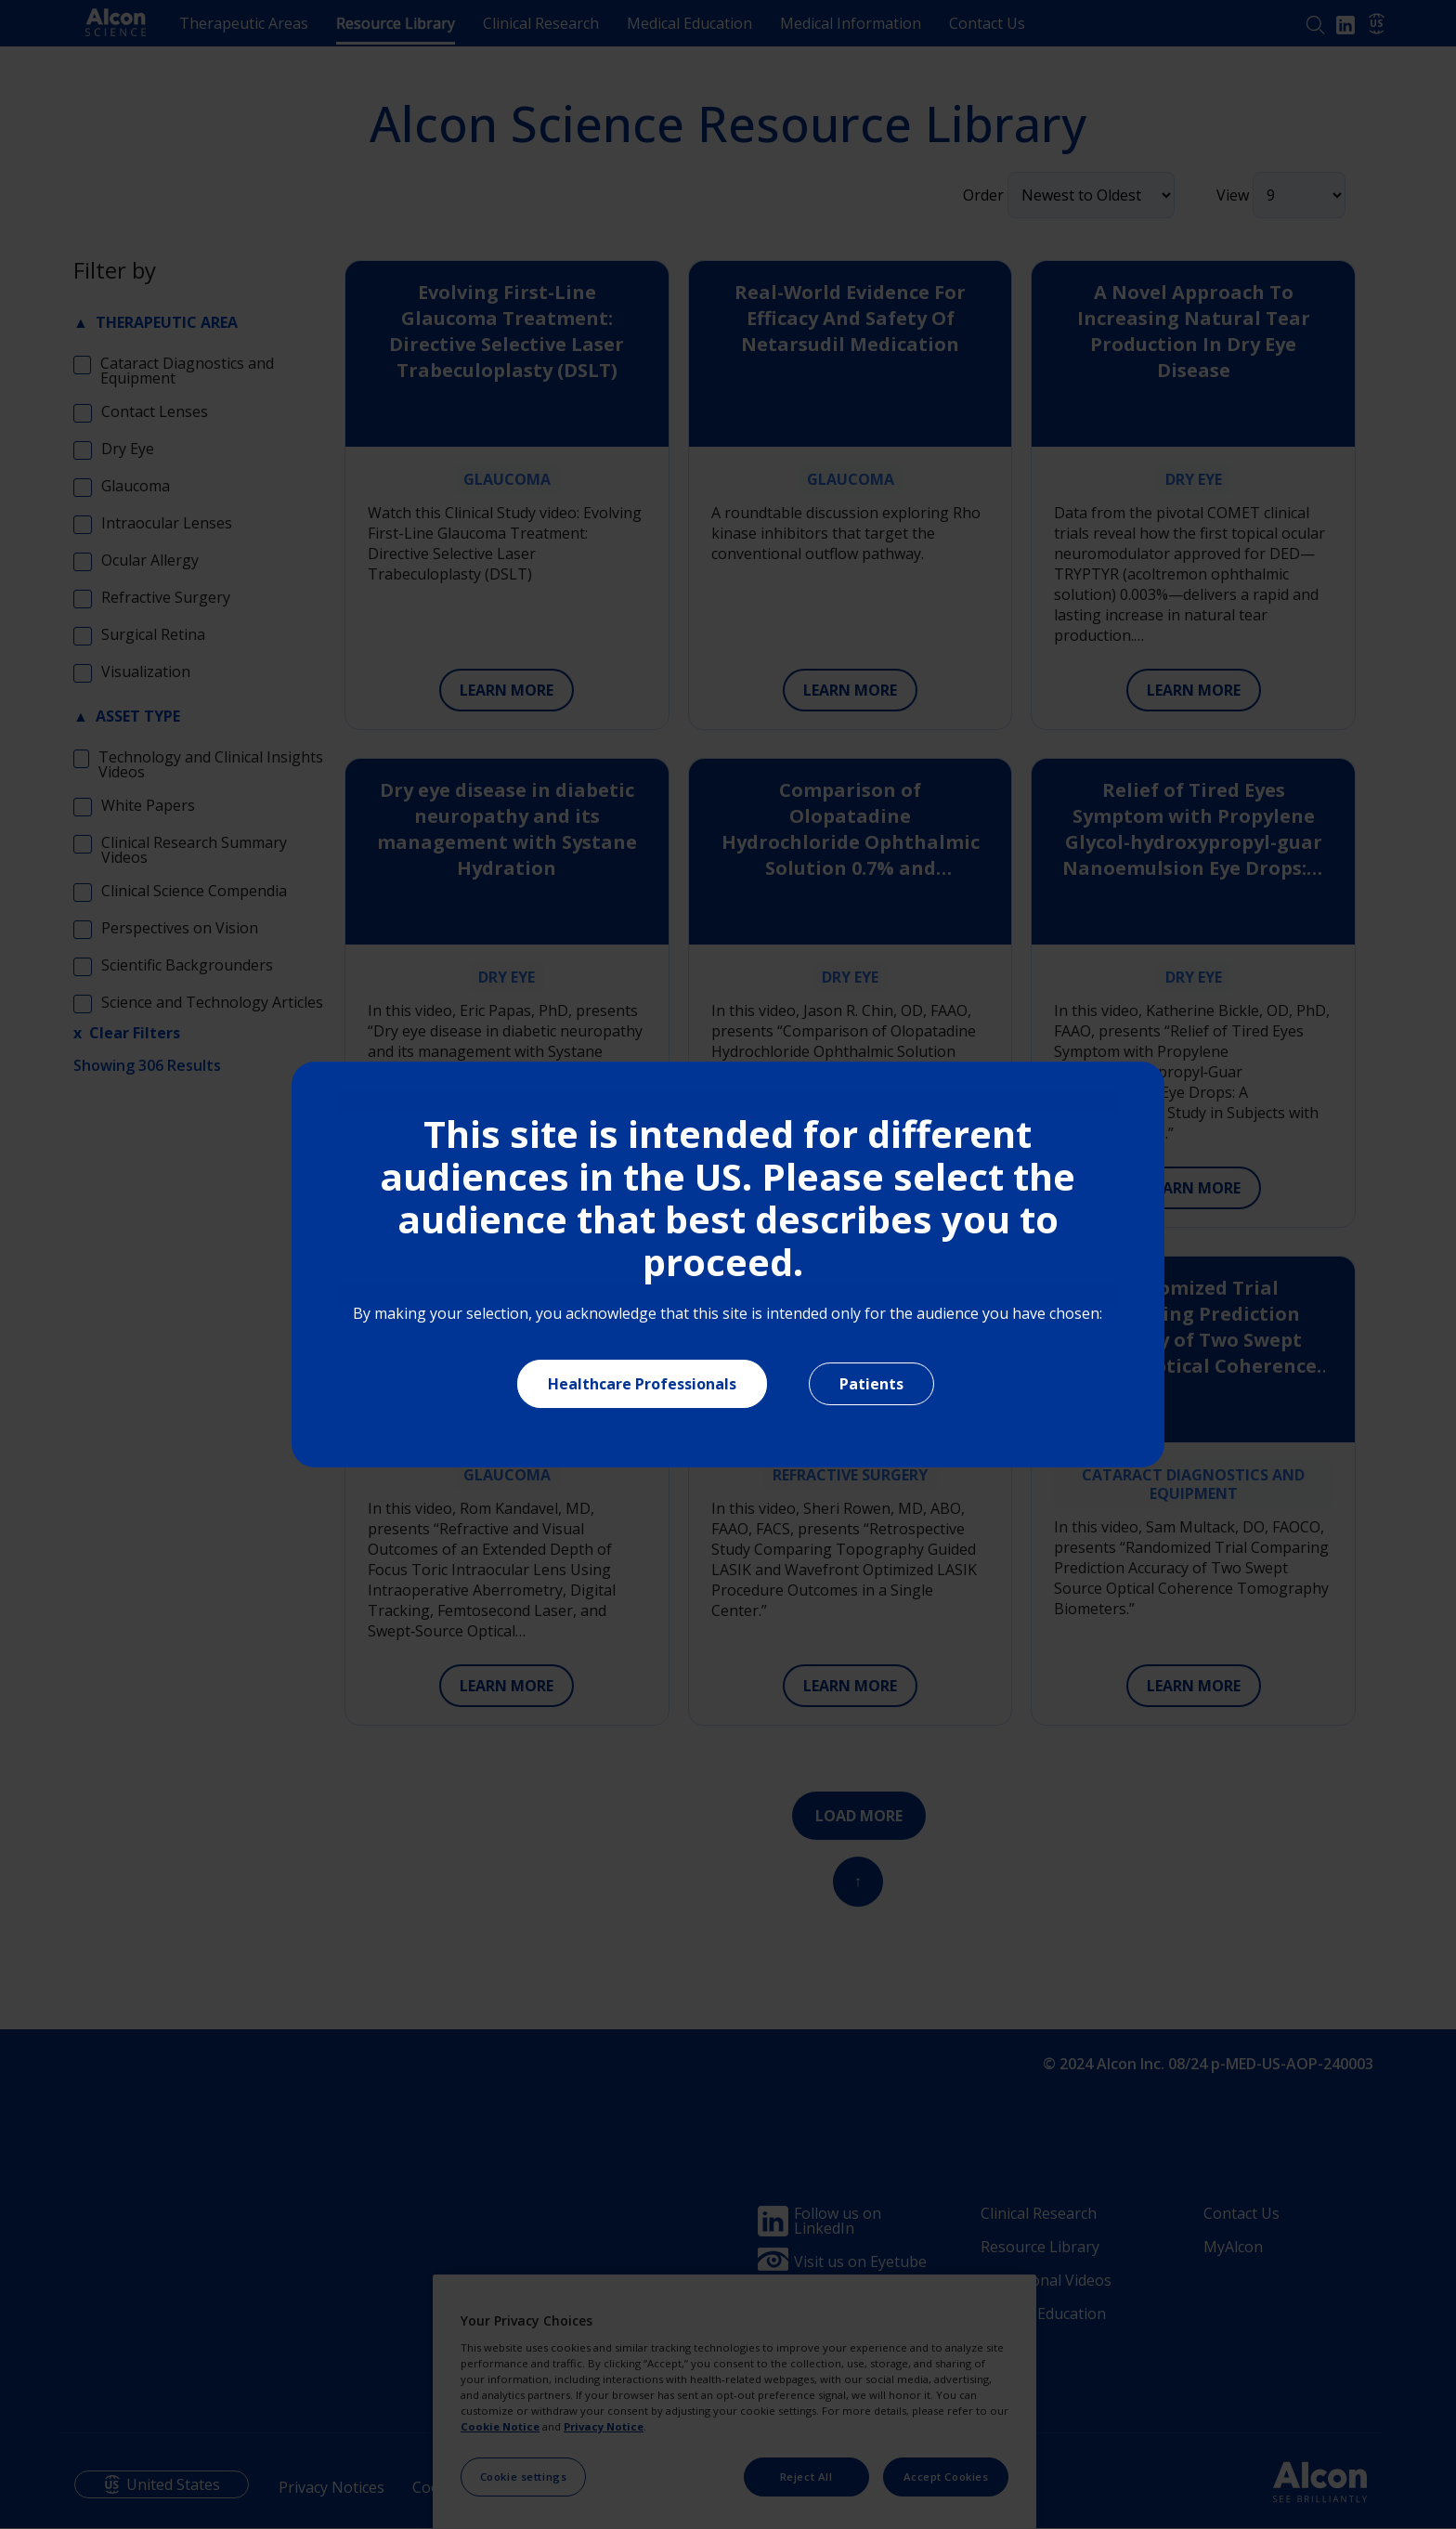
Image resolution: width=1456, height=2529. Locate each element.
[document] (728, 1264)
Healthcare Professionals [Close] (642, 1384)
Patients (871, 1384)
